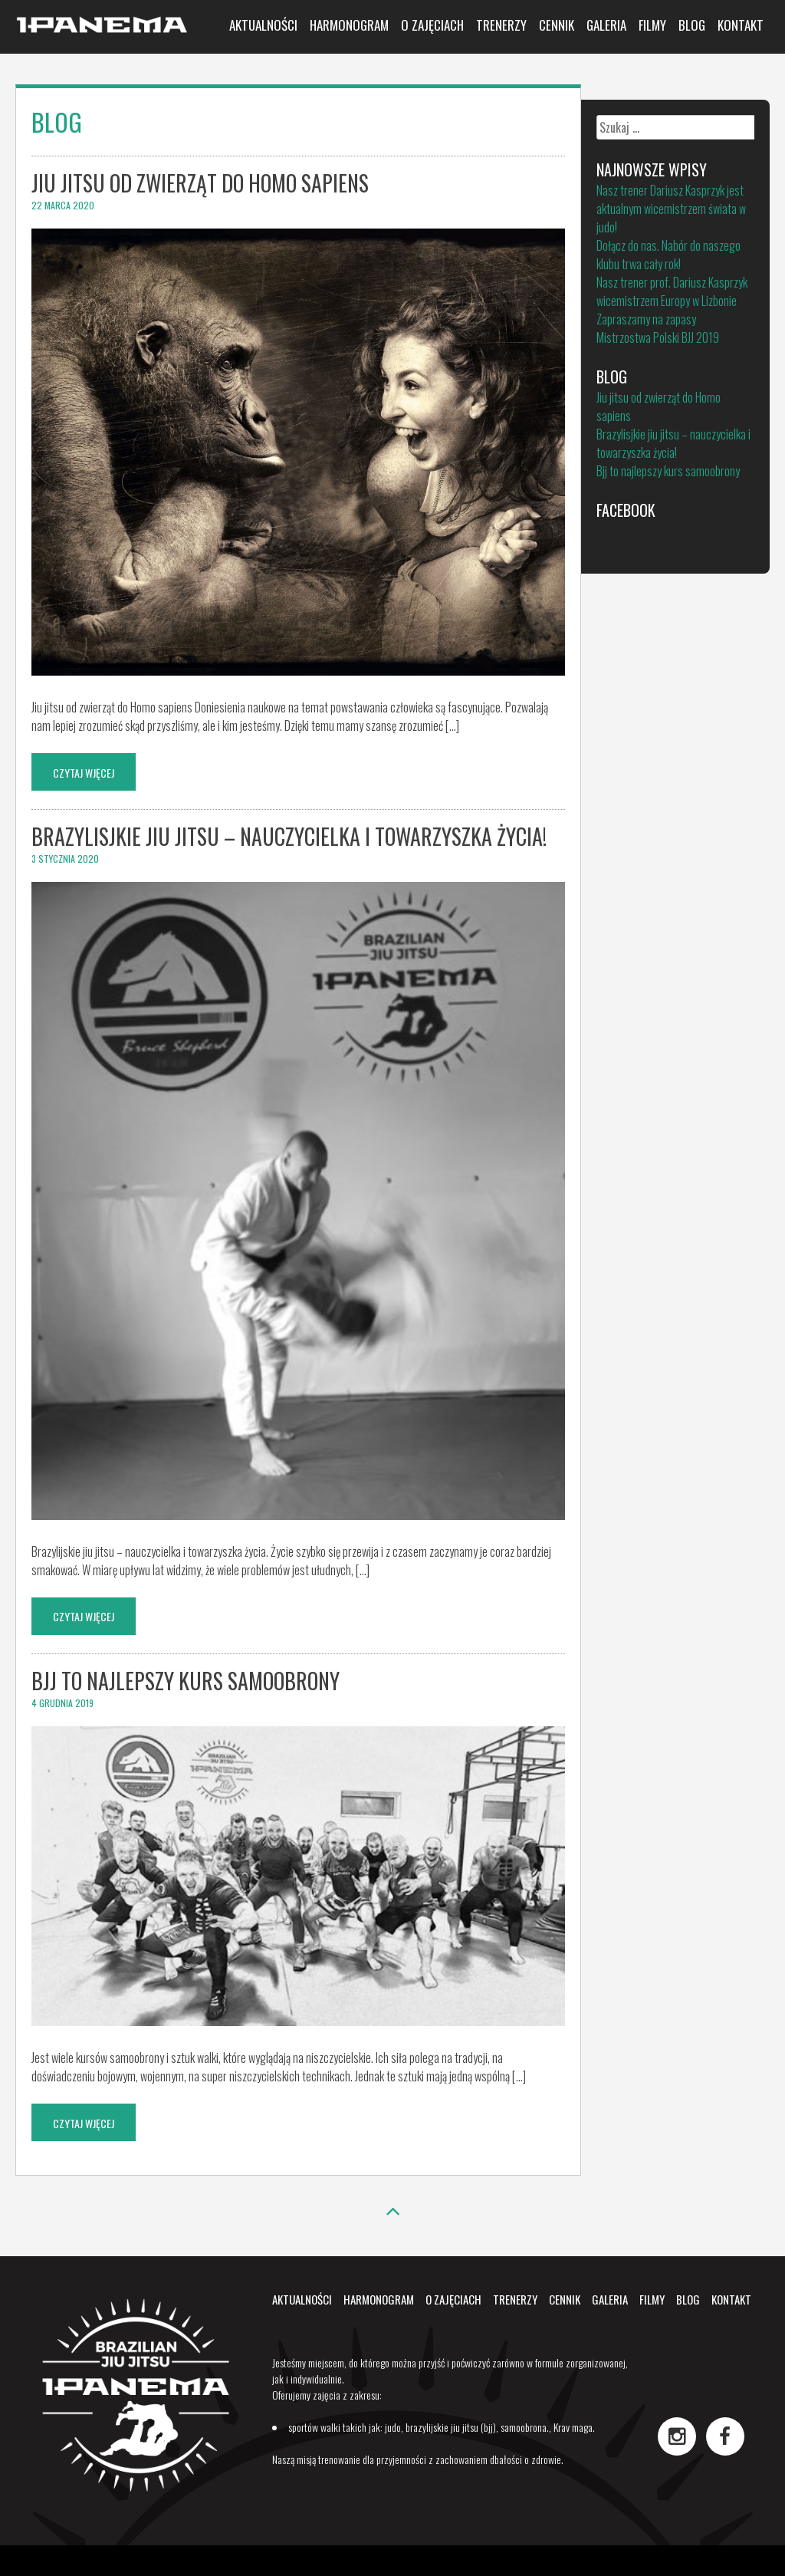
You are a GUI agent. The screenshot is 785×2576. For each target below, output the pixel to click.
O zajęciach (432, 25)
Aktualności (263, 25)
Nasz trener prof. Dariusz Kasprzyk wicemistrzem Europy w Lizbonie (671, 291)
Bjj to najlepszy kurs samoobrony (185, 1680)
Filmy (652, 25)
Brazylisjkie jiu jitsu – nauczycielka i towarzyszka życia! (289, 836)
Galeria (606, 25)
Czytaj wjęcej (83, 773)
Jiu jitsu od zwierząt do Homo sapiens (200, 183)
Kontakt (741, 25)
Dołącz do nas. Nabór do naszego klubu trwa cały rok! (668, 254)
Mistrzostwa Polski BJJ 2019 (657, 337)
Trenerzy (501, 25)
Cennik (556, 25)
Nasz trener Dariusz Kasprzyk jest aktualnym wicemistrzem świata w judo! (671, 208)
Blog (691, 25)
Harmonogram (349, 25)
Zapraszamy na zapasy (646, 319)
